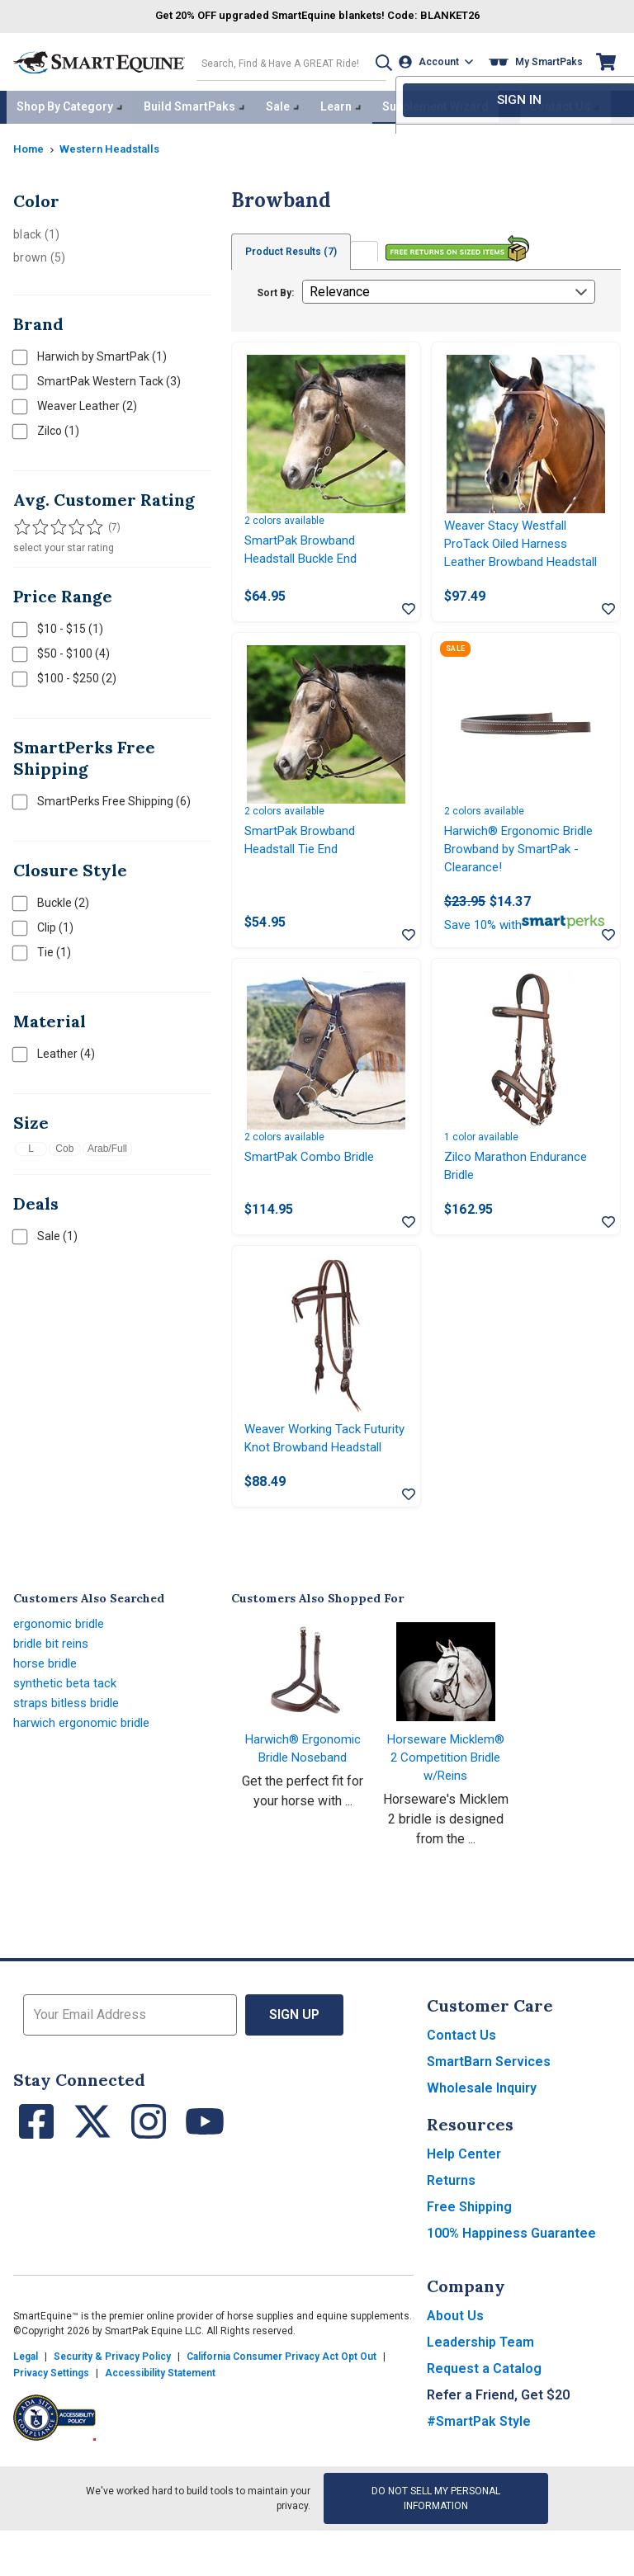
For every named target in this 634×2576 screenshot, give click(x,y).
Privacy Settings (51, 2425)
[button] (375, 60)
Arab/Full (107, 1144)
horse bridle (48, 1715)
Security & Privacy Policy (112, 2408)
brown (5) (39, 253)
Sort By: (275, 289)
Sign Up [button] (294, 2066)
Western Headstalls (115, 144)
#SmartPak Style (479, 2473)
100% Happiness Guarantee (511, 2285)
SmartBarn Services (489, 2113)
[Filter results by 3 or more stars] (54, 523)
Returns (451, 2232)
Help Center (464, 2206)
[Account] (439, 60)
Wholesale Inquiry (482, 2140)
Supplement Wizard (435, 104)
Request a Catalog (484, 2420)
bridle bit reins (55, 1695)
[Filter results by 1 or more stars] (21, 523)
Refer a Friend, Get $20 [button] (498, 2447)
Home (29, 144)
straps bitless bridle (71, 1754)
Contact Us (461, 2087)
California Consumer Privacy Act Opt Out (281, 2408)
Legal (25, 2408)
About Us (455, 2367)
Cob (64, 1144)
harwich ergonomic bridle (85, 1774)
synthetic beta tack (67, 1735)
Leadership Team (480, 2394)
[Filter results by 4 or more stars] (71, 523)
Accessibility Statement (160, 2425)
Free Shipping (469, 2259)
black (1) (36, 230)
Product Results (294, 247)
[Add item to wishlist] (408, 610)
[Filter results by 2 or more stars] (38, 523)
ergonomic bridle (62, 1675)
